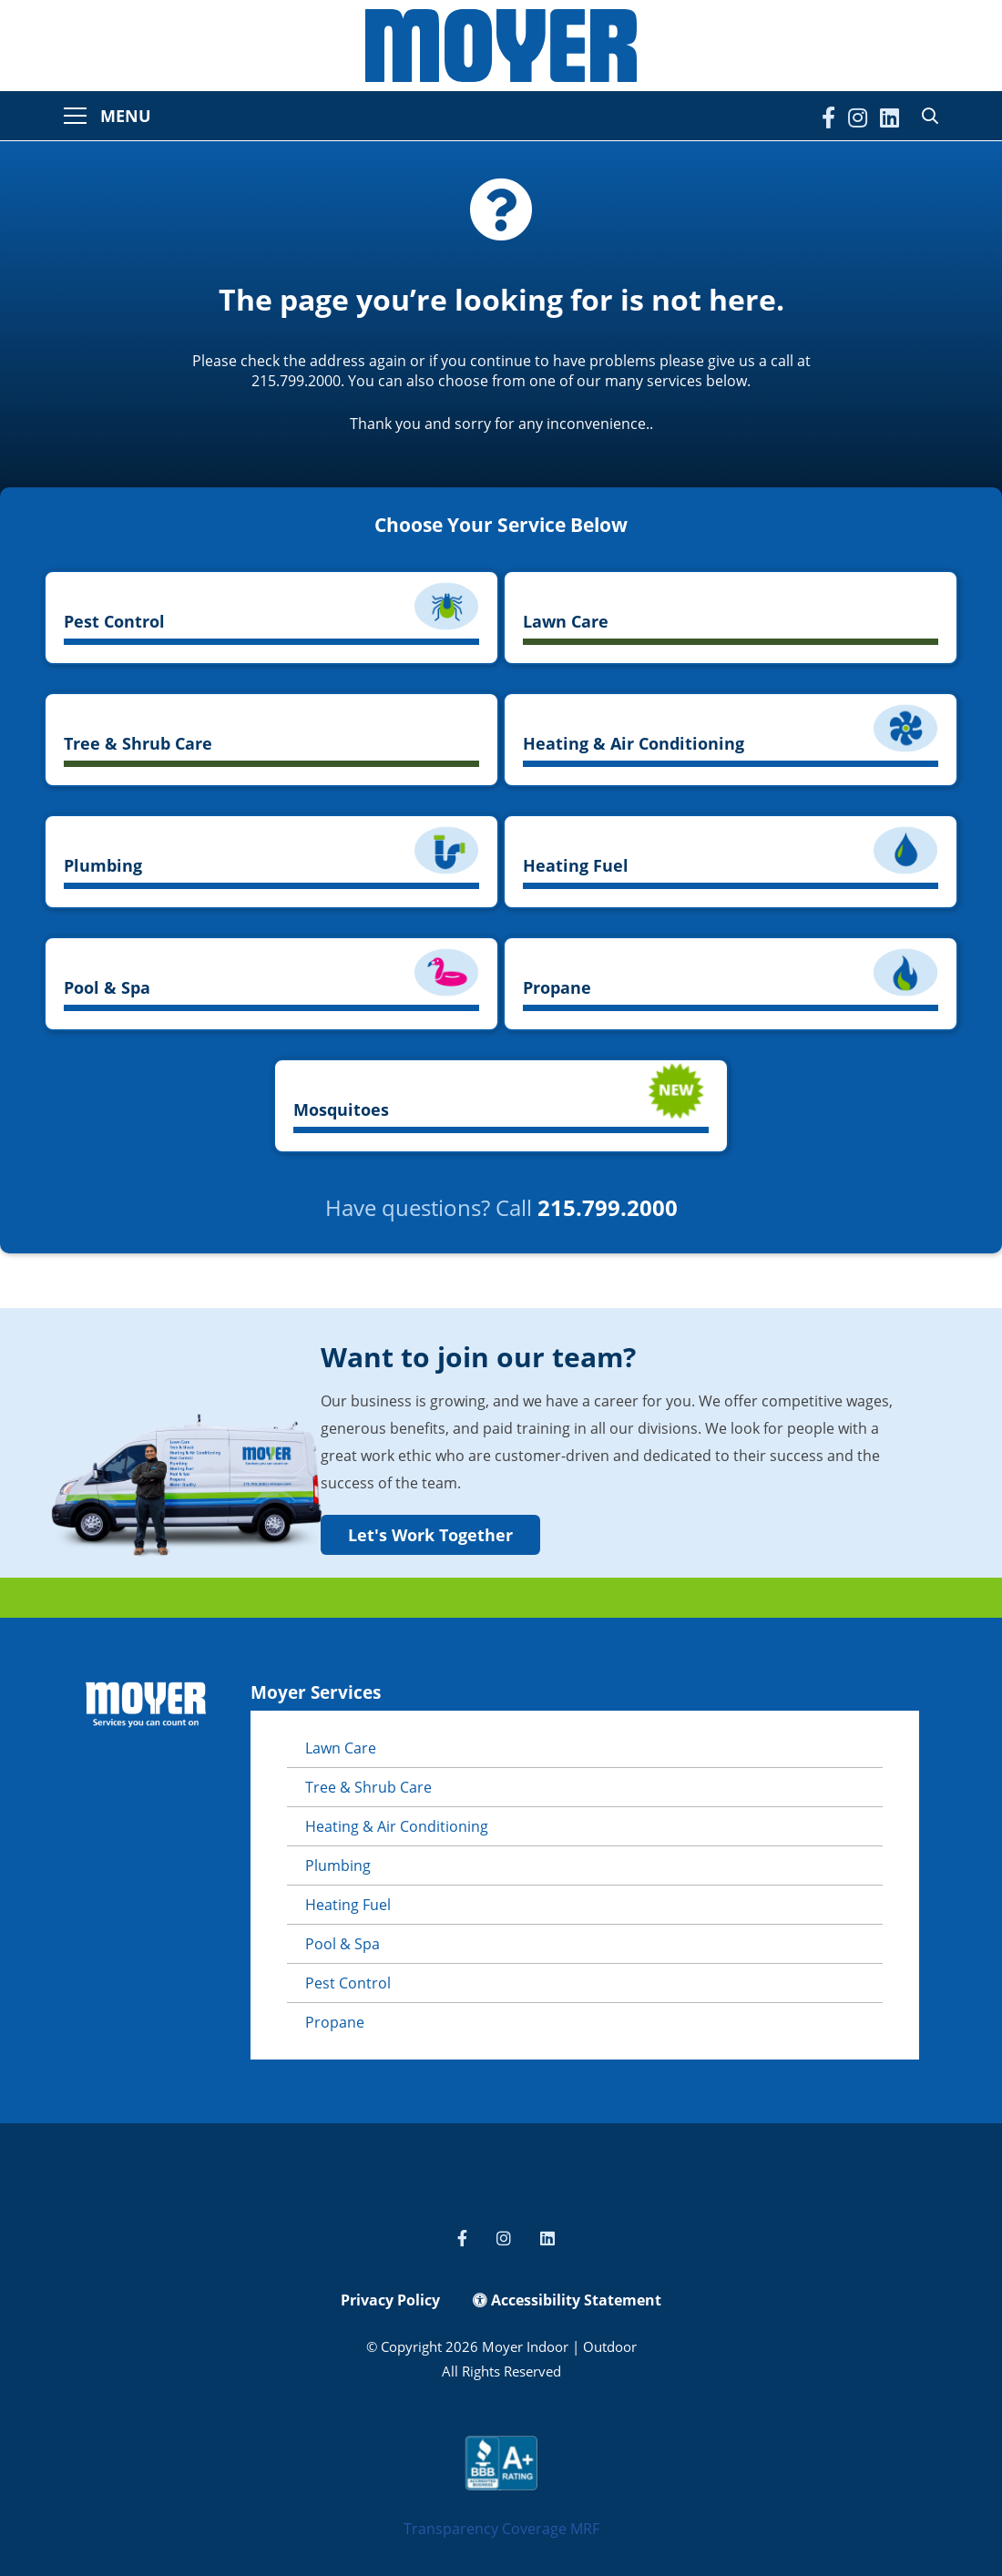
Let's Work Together (430, 1535)
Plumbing (338, 1865)
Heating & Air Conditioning (396, 1826)
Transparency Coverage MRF (501, 2529)
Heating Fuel (348, 1905)
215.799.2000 (607, 1207)
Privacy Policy (390, 2300)
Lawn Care (340, 1748)
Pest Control (348, 1983)
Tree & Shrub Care (368, 1787)
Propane (334, 2022)
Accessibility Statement (567, 2300)
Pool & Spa (342, 1944)
